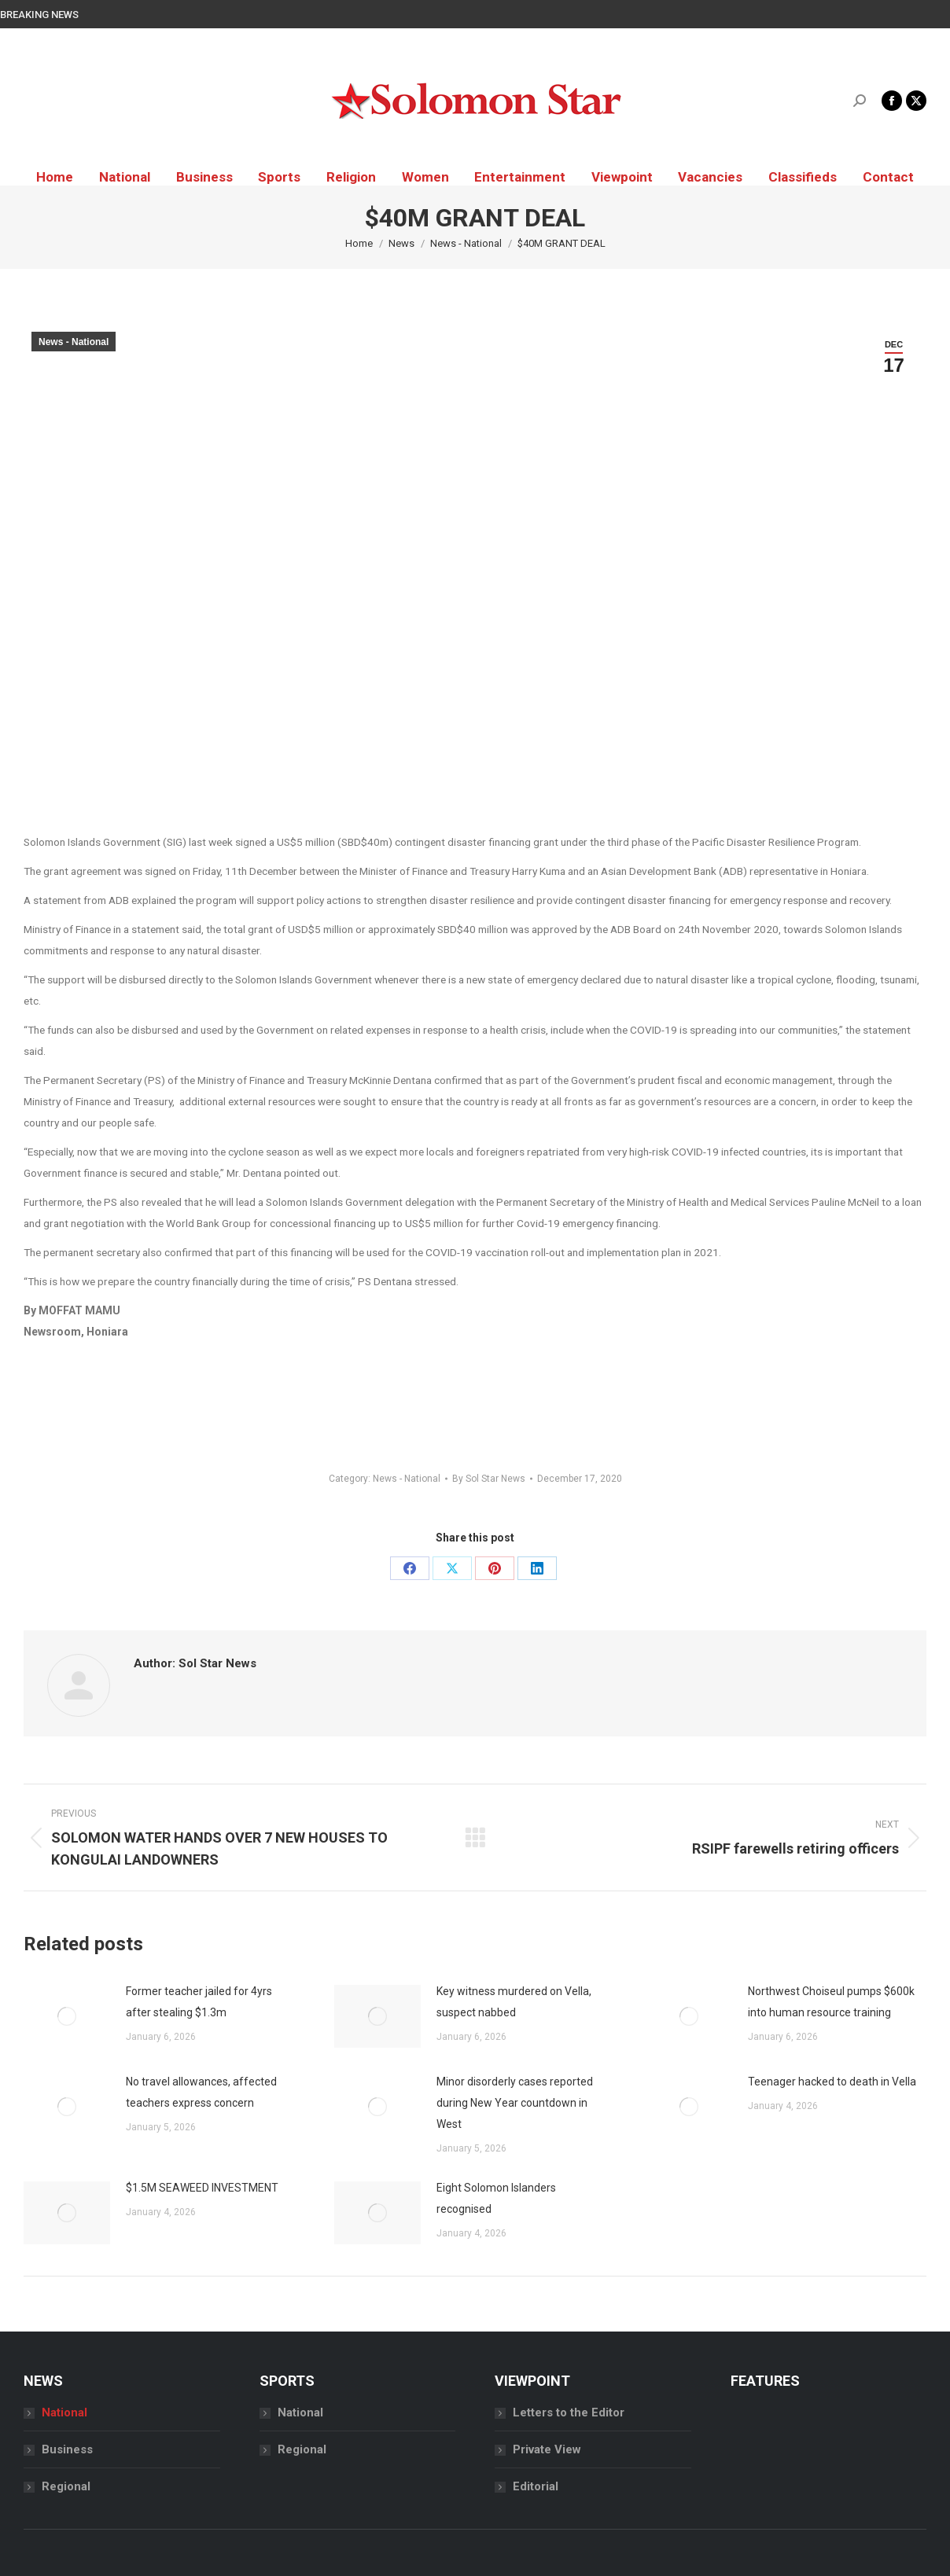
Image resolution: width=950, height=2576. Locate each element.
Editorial (535, 2486)
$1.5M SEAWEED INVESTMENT (202, 2187)
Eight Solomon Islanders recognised (496, 2198)
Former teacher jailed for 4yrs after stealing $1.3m (199, 2002)
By (488, 1478)
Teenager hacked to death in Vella (832, 2081)
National (64, 2412)
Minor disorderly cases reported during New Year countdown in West (514, 2102)
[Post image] (67, 2016)
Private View (547, 2449)
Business (67, 2449)
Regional (66, 2486)
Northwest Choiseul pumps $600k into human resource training (831, 2002)
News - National (74, 341)
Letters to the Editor (568, 2412)
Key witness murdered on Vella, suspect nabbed (513, 2002)
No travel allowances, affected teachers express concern (201, 2092)
